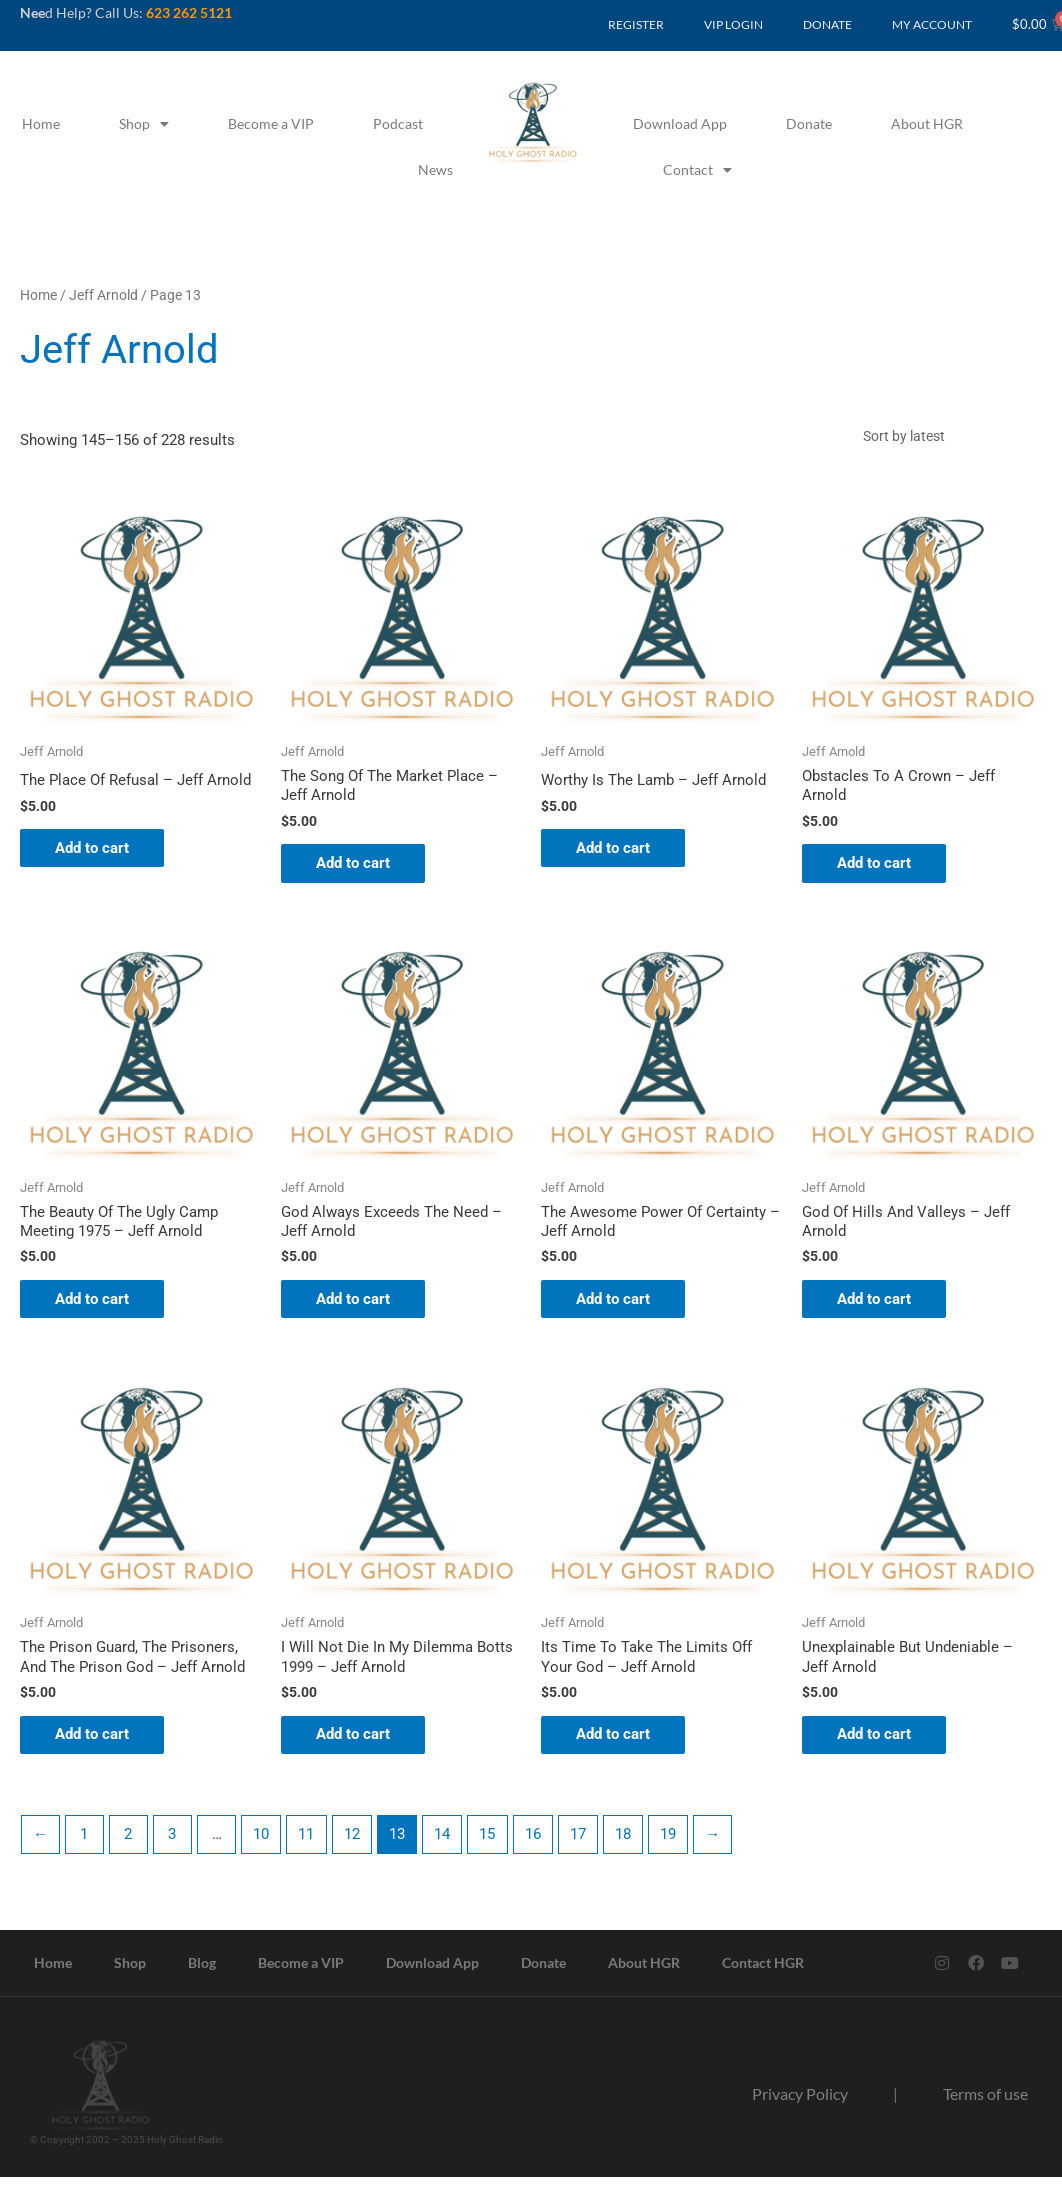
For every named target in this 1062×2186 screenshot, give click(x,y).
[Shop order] (947, 437)
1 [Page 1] (85, 1843)
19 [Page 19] (673, 1843)
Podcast (398, 123)
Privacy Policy (800, 2103)
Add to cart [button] (97, 851)
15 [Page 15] (491, 1843)
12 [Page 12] (355, 1843)
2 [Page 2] (130, 1843)
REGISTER (636, 24)
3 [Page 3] (174, 1843)
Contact (697, 170)
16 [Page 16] (537, 1843)
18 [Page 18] (628, 1843)
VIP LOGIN (733, 24)
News (435, 169)
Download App (680, 123)
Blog (202, 1971)
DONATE (827, 24)
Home (41, 123)
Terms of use (985, 2103)
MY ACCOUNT (932, 24)
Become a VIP (271, 123)
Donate (809, 123)
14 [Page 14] (446, 1843)
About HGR (927, 123)
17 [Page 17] (582, 1843)
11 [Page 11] (309, 1843)
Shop (144, 124)
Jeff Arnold (103, 295)
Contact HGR (763, 1971)
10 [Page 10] (264, 1843)
